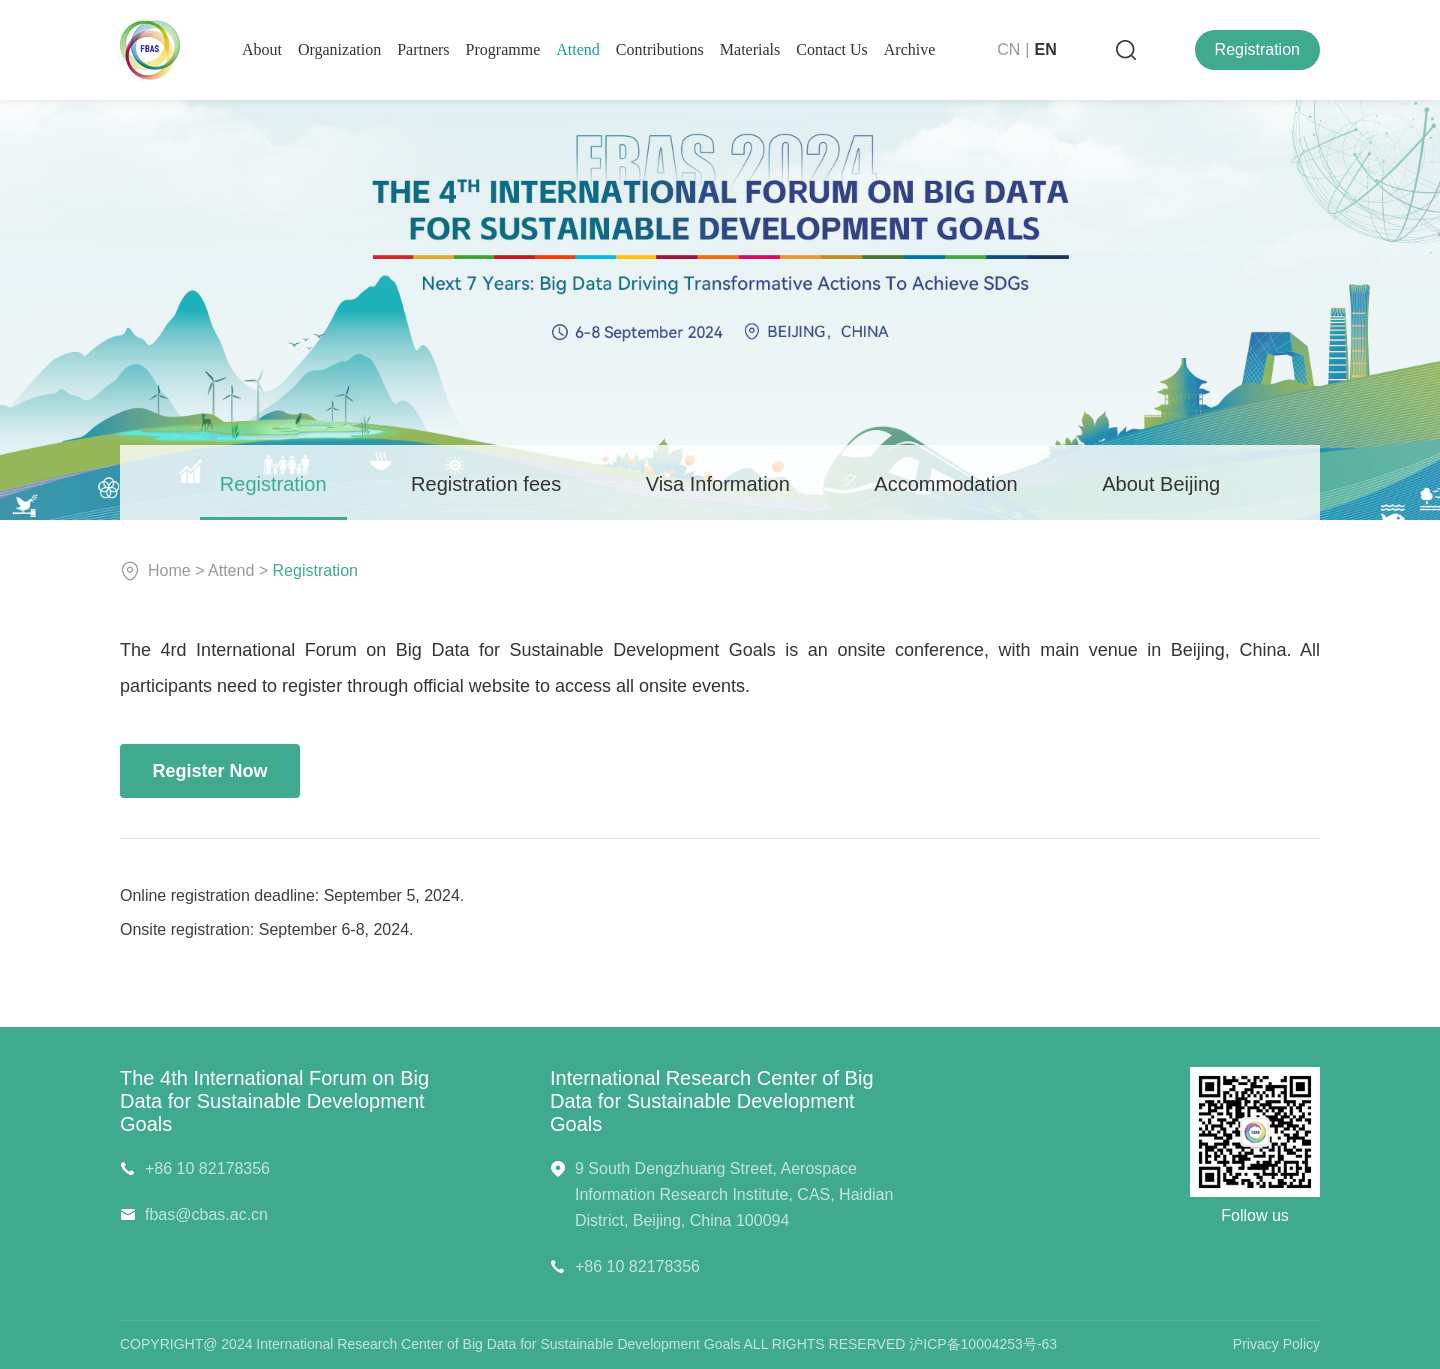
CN (1008, 49)
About (262, 49)
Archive (910, 49)
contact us (832, 49)
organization (339, 49)
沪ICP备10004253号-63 (983, 1344)
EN (1046, 49)
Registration (1257, 49)
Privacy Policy (1276, 1344)
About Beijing (1161, 484)
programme (503, 49)
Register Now (209, 771)
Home (169, 570)
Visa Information (718, 484)
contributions (660, 49)
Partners (423, 49)
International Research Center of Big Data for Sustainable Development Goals (712, 1101)
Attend (578, 49)
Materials (750, 49)
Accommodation (945, 484)
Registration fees (486, 484)
